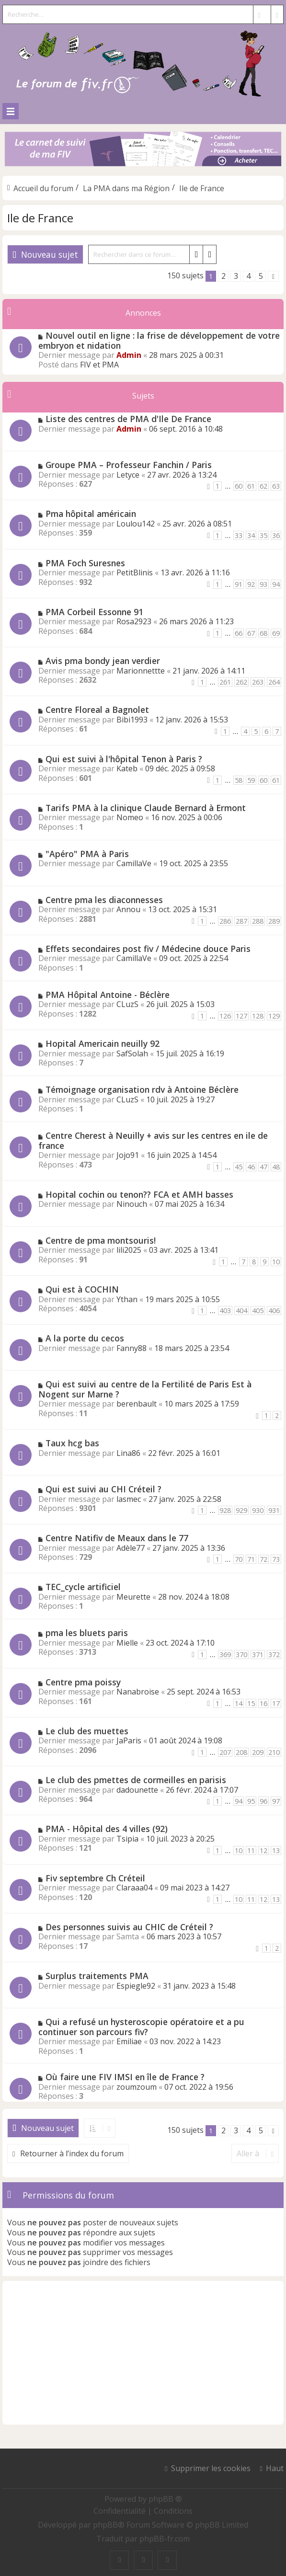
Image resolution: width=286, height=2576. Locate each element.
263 (257, 682)
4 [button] (248, 276)
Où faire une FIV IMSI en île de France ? (125, 2077)
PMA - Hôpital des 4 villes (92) (107, 1828)
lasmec (128, 1499)
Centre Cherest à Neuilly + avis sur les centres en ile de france (153, 1140)
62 (263, 486)
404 (241, 1310)
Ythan (126, 1299)
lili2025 (128, 1250)
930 (257, 1510)
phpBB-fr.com (164, 2538)
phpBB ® (165, 2499)
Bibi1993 (132, 719)
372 (274, 1654)
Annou (128, 909)
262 (241, 682)
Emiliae (129, 2041)
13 (276, 1850)
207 (225, 1752)
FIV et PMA (99, 364)
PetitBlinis (134, 572)
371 (257, 1654)
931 (274, 1510)
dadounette (137, 1790)
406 (274, 1310)
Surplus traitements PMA (97, 1975)
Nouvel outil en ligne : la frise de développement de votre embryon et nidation (159, 340)
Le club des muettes (87, 1731)
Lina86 (128, 1453)
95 (251, 1801)
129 (274, 1015)
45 (238, 1166)
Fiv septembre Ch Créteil (95, 1878)
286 (225, 921)
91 (238, 584)
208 (241, 1752)
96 (263, 1801)
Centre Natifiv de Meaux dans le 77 (117, 1538)
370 (241, 1654)
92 (251, 584)
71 (251, 1559)
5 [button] (261, 276)
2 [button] (223, 276)
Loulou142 (135, 523)
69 (276, 633)
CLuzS (127, 1004)
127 (241, 1015)
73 (276, 1559)
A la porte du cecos (85, 1338)
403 (225, 1310)
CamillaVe (133, 863)
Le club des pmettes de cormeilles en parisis (136, 1780)
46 (251, 1166)
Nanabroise (137, 1691)
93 (263, 584)
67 (251, 633)
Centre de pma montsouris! (101, 1240)
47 (263, 1166)
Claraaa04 (134, 1887)
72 (263, 1559)
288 (257, 921)
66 (238, 633)
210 (274, 1752)
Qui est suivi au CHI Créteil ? (103, 1489)
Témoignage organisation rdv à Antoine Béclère (142, 1089)
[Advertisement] (143, 2353)
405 (257, 1310)
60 (238, 486)
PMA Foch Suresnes (85, 563)
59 (251, 780)
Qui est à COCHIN (82, 1289)
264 (274, 682)
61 (251, 486)
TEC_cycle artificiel (83, 1586)
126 (225, 1015)
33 (238, 535)
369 (225, 1654)
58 (238, 780)
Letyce (127, 474)
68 (263, 633)
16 (263, 1703)
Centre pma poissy (83, 1682)
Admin (128, 355)
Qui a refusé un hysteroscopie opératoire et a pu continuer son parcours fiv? (141, 2027)
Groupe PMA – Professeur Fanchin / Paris (129, 464)
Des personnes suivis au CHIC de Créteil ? (129, 1927)
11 (251, 1850)
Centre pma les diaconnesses (104, 899)
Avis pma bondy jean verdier (103, 660)
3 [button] (236, 276)
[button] (273, 276)
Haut (275, 2468)
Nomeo (129, 817)
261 (225, 682)
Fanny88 (131, 1348)
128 (257, 1015)
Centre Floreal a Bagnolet (97, 709)
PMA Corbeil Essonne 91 (94, 612)
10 (276, 1261)
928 (225, 1510)
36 (276, 535)
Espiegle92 (135, 1986)
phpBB (105, 2524)
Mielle (127, 1642)
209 (257, 1752)
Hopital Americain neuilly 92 (103, 1043)
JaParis (128, 1740)
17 (276, 1703)
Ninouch (131, 1204)
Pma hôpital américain (91, 513)
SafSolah (132, 1053)
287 (241, 921)
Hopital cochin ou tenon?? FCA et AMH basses (139, 1194)
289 (274, 921)
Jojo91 (127, 1155)
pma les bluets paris (87, 1632)
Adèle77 (130, 1548)
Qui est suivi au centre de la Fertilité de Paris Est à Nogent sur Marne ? (145, 1389)
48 (276, 1166)
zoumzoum (136, 2087)
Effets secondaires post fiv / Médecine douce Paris (148, 948)
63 (276, 486)
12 (263, 1850)
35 (263, 535)
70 (238, 1559)
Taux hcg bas (72, 1443)
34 (251, 535)
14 (238, 1703)
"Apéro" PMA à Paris (87, 853)
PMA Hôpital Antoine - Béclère (108, 994)
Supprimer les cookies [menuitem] (211, 2468)
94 (276, 584)
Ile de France (40, 218)
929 (241, 1510)
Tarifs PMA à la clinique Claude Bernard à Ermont (146, 807)
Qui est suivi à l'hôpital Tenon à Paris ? (124, 759)
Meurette (133, 1596)
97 (276, 1801)
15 (251, 1703)
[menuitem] (120, 2511)
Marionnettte (140, 670)
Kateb (126, 768)
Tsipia (127, 1838)
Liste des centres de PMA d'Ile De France (128, 418)
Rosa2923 (133, 621)
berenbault (136, 1403)
